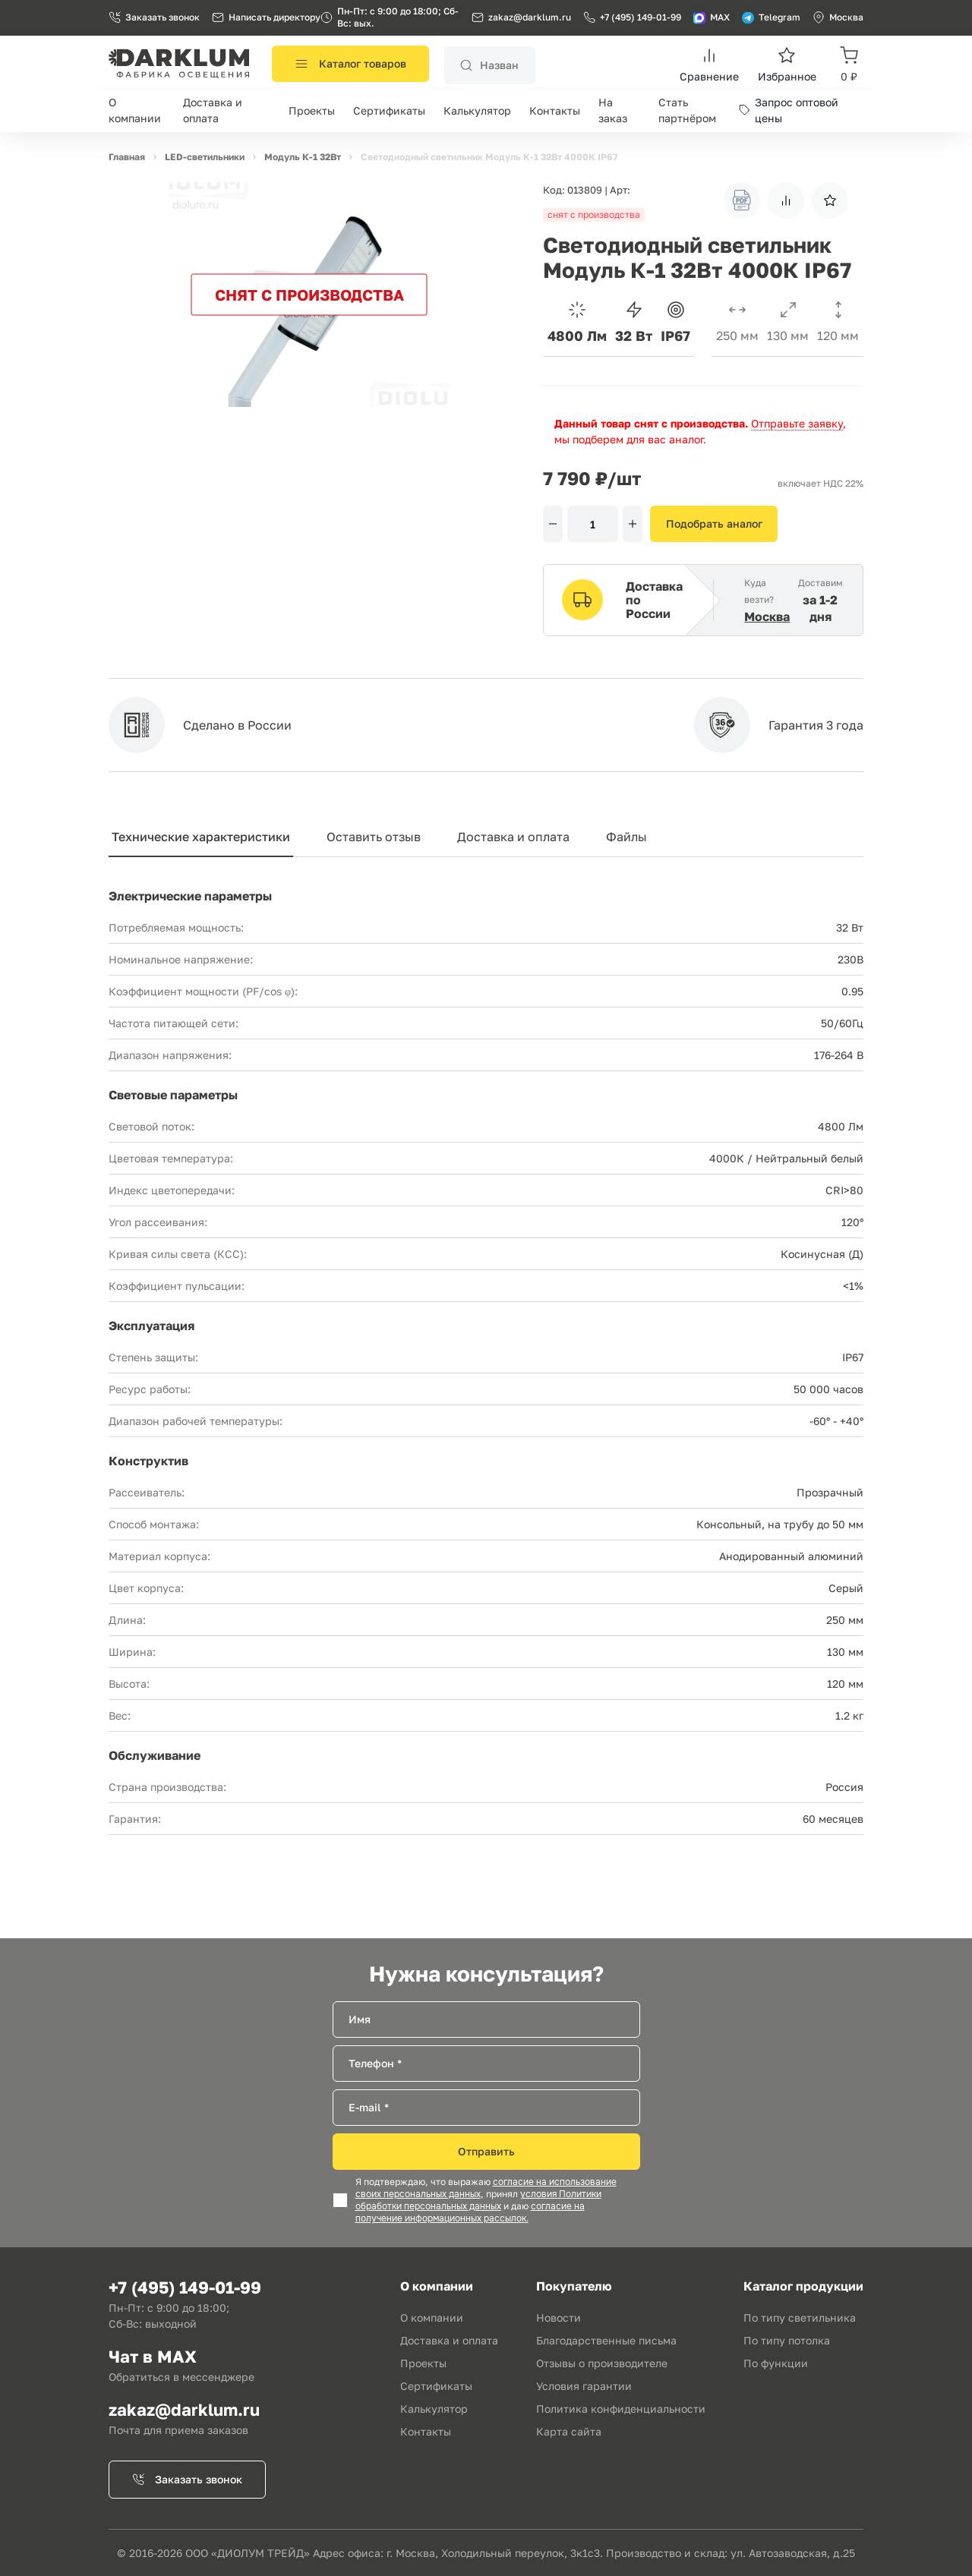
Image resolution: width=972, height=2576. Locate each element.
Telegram (771, 17)
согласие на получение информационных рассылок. (470, 2212)
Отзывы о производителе (601, 2363)
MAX (711, 17)
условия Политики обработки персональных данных (478, 2200)
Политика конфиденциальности (620, 2408)
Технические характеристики (201, 836)
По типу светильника (799, 2317)
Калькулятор (477, 110)
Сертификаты (389, 110)
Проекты (312, 110)
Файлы (626, 836)
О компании (431, 2317)
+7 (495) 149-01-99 (632, 17)
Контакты (554, 110)
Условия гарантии (584, 2385)
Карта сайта (568, 2431)
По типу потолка (786, 2340)
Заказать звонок (154, 17)
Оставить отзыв (374, 836)
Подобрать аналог (714, 523)
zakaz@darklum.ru (529, 17)
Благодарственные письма (606, 2340)
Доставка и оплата (513, 836)
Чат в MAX (153, 2356)
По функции (775, 2363)
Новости (558, 2317)
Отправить (486, 2151)
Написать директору (266, 17)
